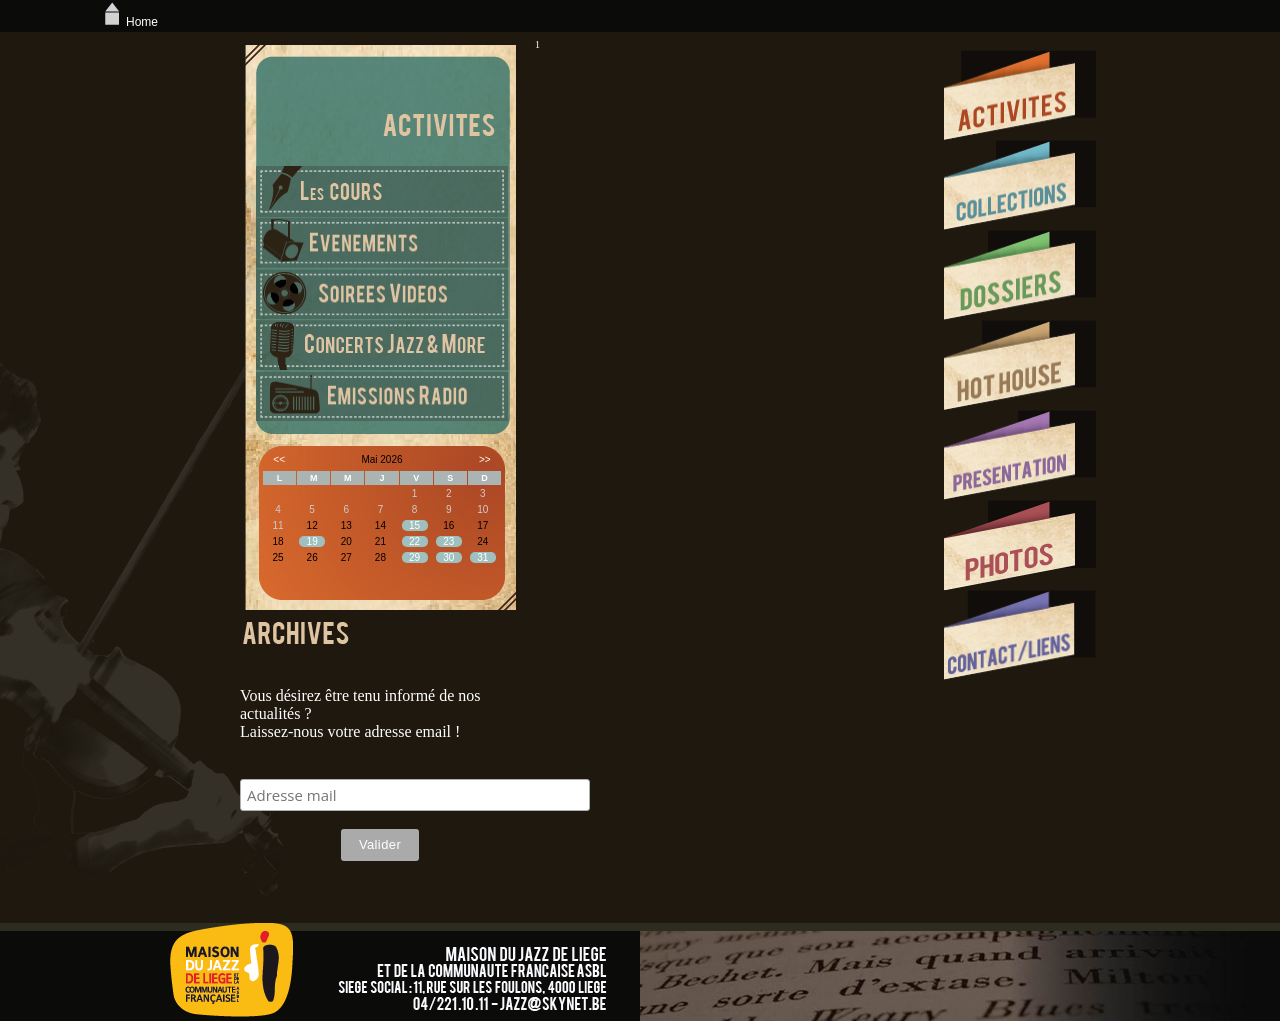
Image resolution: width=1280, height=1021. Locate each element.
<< (279, 459)
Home (129, 22)
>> (485, 459)
